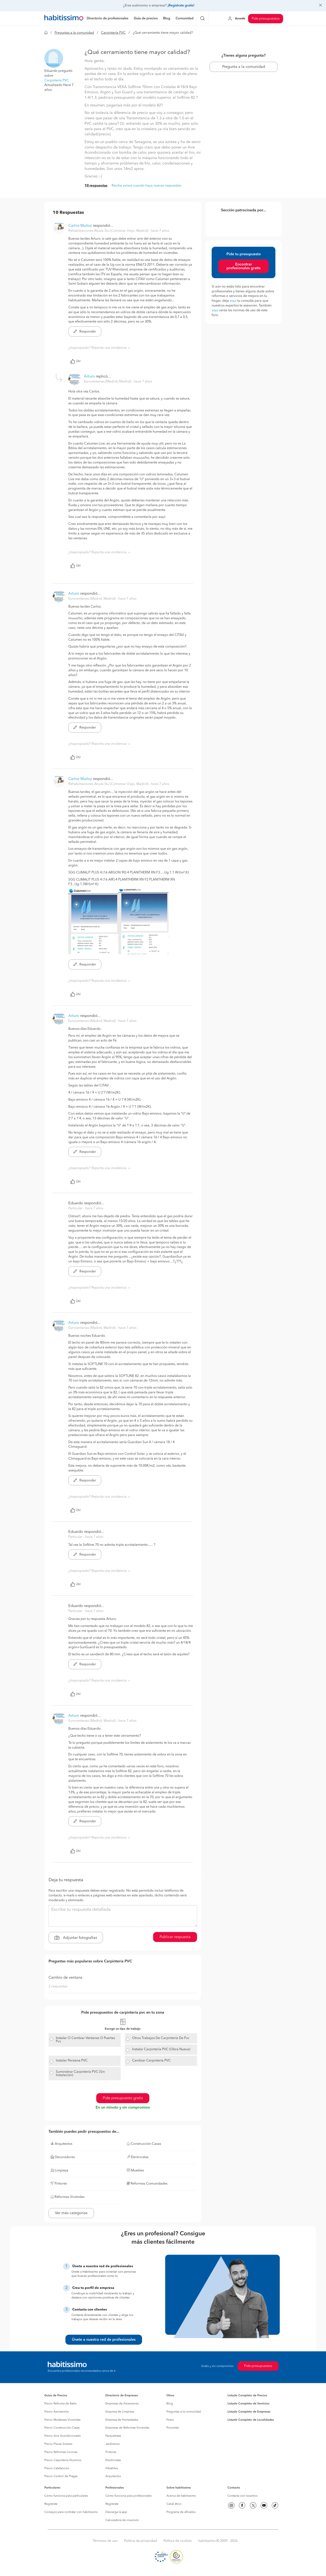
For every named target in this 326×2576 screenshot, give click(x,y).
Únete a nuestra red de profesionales (104, 2340)
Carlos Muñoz (80, 226)
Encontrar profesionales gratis (243, 266)
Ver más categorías (71, 2213)
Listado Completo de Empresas (248, 2411)
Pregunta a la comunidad (243, 67)
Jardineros (112, 2444)
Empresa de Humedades (121, 2419)
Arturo (89, 376)
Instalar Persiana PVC (72, 2060)
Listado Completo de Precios (247, 2395)
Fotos (170, 2419)
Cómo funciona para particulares (66, 2495)
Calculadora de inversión (122, 2520)
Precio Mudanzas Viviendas (62, 2419)
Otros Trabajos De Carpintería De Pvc (160, 2038)
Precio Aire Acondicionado (62, 2435)
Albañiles (111, 2468)
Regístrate (50, 2504)
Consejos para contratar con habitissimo (71, 2512)
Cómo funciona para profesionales (128, 2495)
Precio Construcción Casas (62, 2427)
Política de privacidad (140, 2541)
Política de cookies (178, 2541)
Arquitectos (113, 2476)
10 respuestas (96, 185)
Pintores (110, 2452)
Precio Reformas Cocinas (60, 2452)
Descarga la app (116, 2512)
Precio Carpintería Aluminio (62, 2460)
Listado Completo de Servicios (248, 2403)
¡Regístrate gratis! (180, 5)
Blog (169, 2403)
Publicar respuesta (175, 1937)
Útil (75, 361)
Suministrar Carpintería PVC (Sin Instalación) (80, 2073)
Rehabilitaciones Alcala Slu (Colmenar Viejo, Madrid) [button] (108, 231)
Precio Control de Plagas (60, 2476)
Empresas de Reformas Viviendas (127, 2427)
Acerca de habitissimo (181, 2495)
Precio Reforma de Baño (60, 2403)
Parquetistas (113, 2435)
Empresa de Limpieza (119, 2411)
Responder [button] (85, 331)
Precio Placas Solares (58, 2444)
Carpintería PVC (113, 33)
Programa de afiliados (181, 2512)
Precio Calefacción (56, 2468)
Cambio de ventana (65, 1977)
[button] (53, 58)
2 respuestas (58, 1986)
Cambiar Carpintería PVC (151, 2060)
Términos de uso (105, 2541)
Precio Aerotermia (56, 2411)
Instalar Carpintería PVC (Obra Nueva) (161, 2049)
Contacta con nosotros (242, 2495)
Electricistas (113, 2460)
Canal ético (173, 2504)
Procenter (172, 2427)
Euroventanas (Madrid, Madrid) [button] (108, 381)
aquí (233, 301)
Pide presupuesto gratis (123, 2098)
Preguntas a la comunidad (74, 33)
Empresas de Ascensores (122, 2403)
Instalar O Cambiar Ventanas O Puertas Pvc (85, 2040)
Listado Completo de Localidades (250, 2419)
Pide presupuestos (266, 18)
